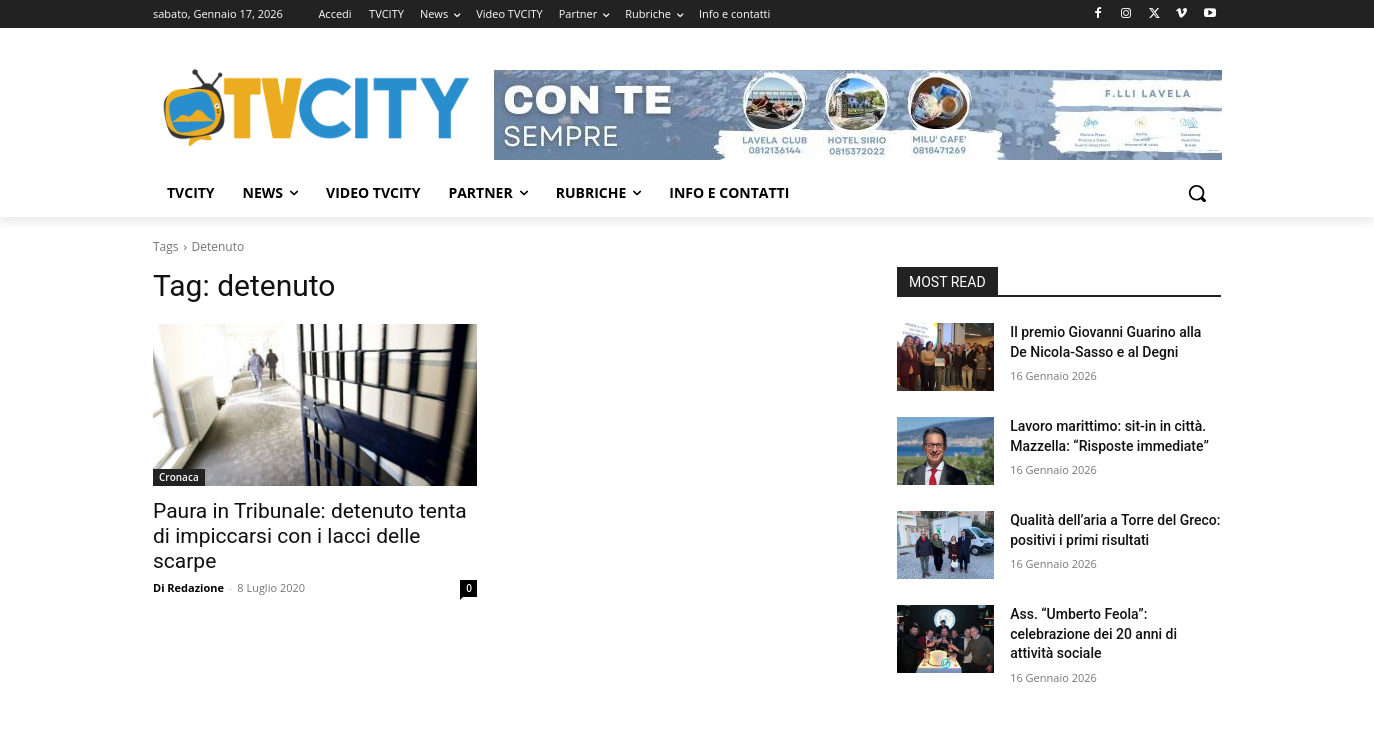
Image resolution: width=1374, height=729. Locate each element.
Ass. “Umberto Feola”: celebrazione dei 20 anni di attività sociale (1093, 633)
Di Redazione (188, 587)
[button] (1197, 193)
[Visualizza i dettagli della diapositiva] (858, 115)
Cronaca (179, 477)
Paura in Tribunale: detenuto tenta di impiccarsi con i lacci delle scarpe (310, 536)
